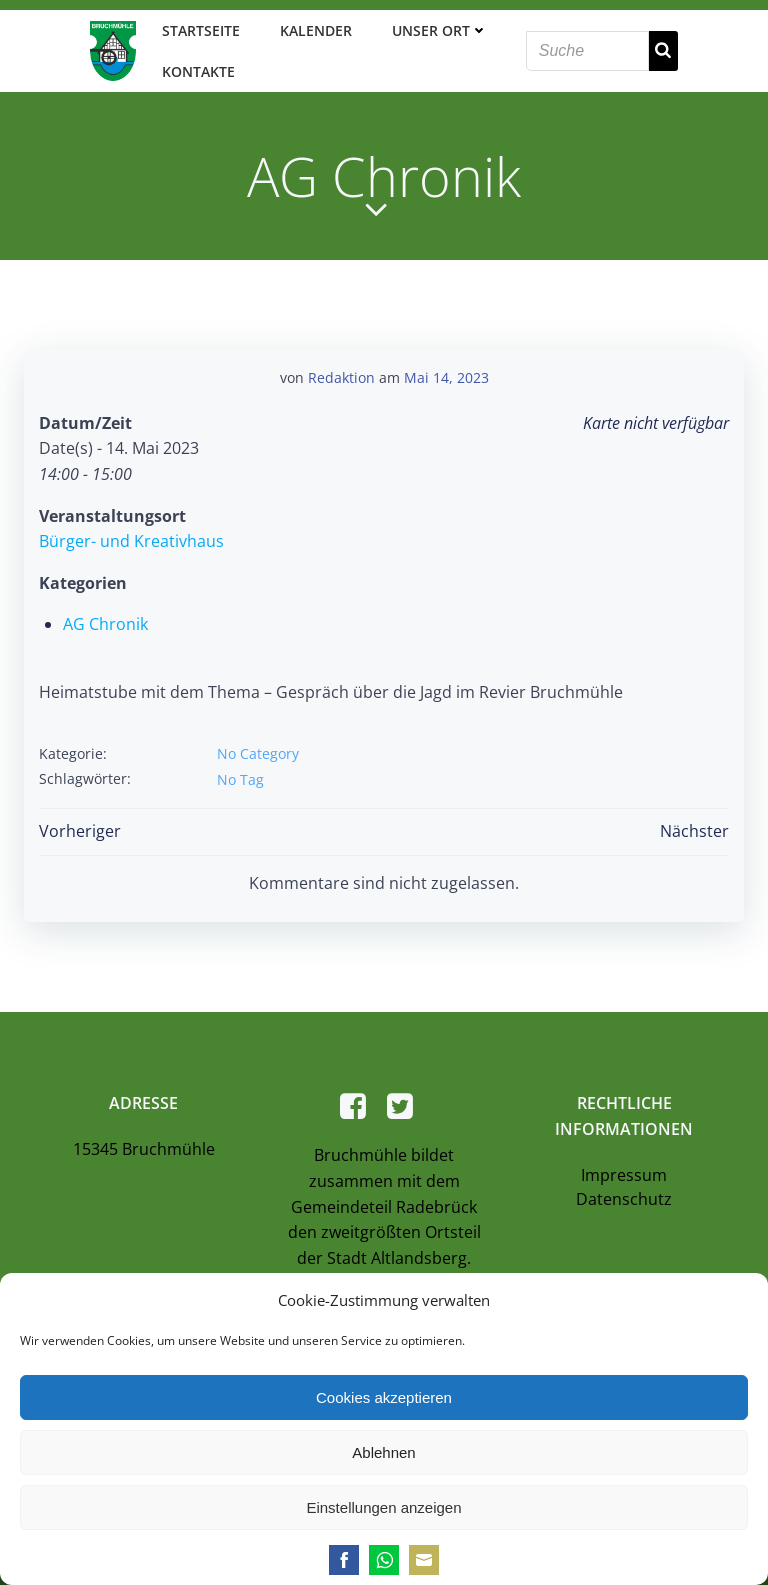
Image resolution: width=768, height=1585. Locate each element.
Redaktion (341, 377)
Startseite (201, 30)
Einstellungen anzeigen (383, 1507)
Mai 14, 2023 (446, 377)
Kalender (316, 30)
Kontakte (198, 71)
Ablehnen (383, 1452)
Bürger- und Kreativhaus (131, 541)
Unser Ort (440, 30)
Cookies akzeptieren (384, 1397)
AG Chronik (105, 624)
